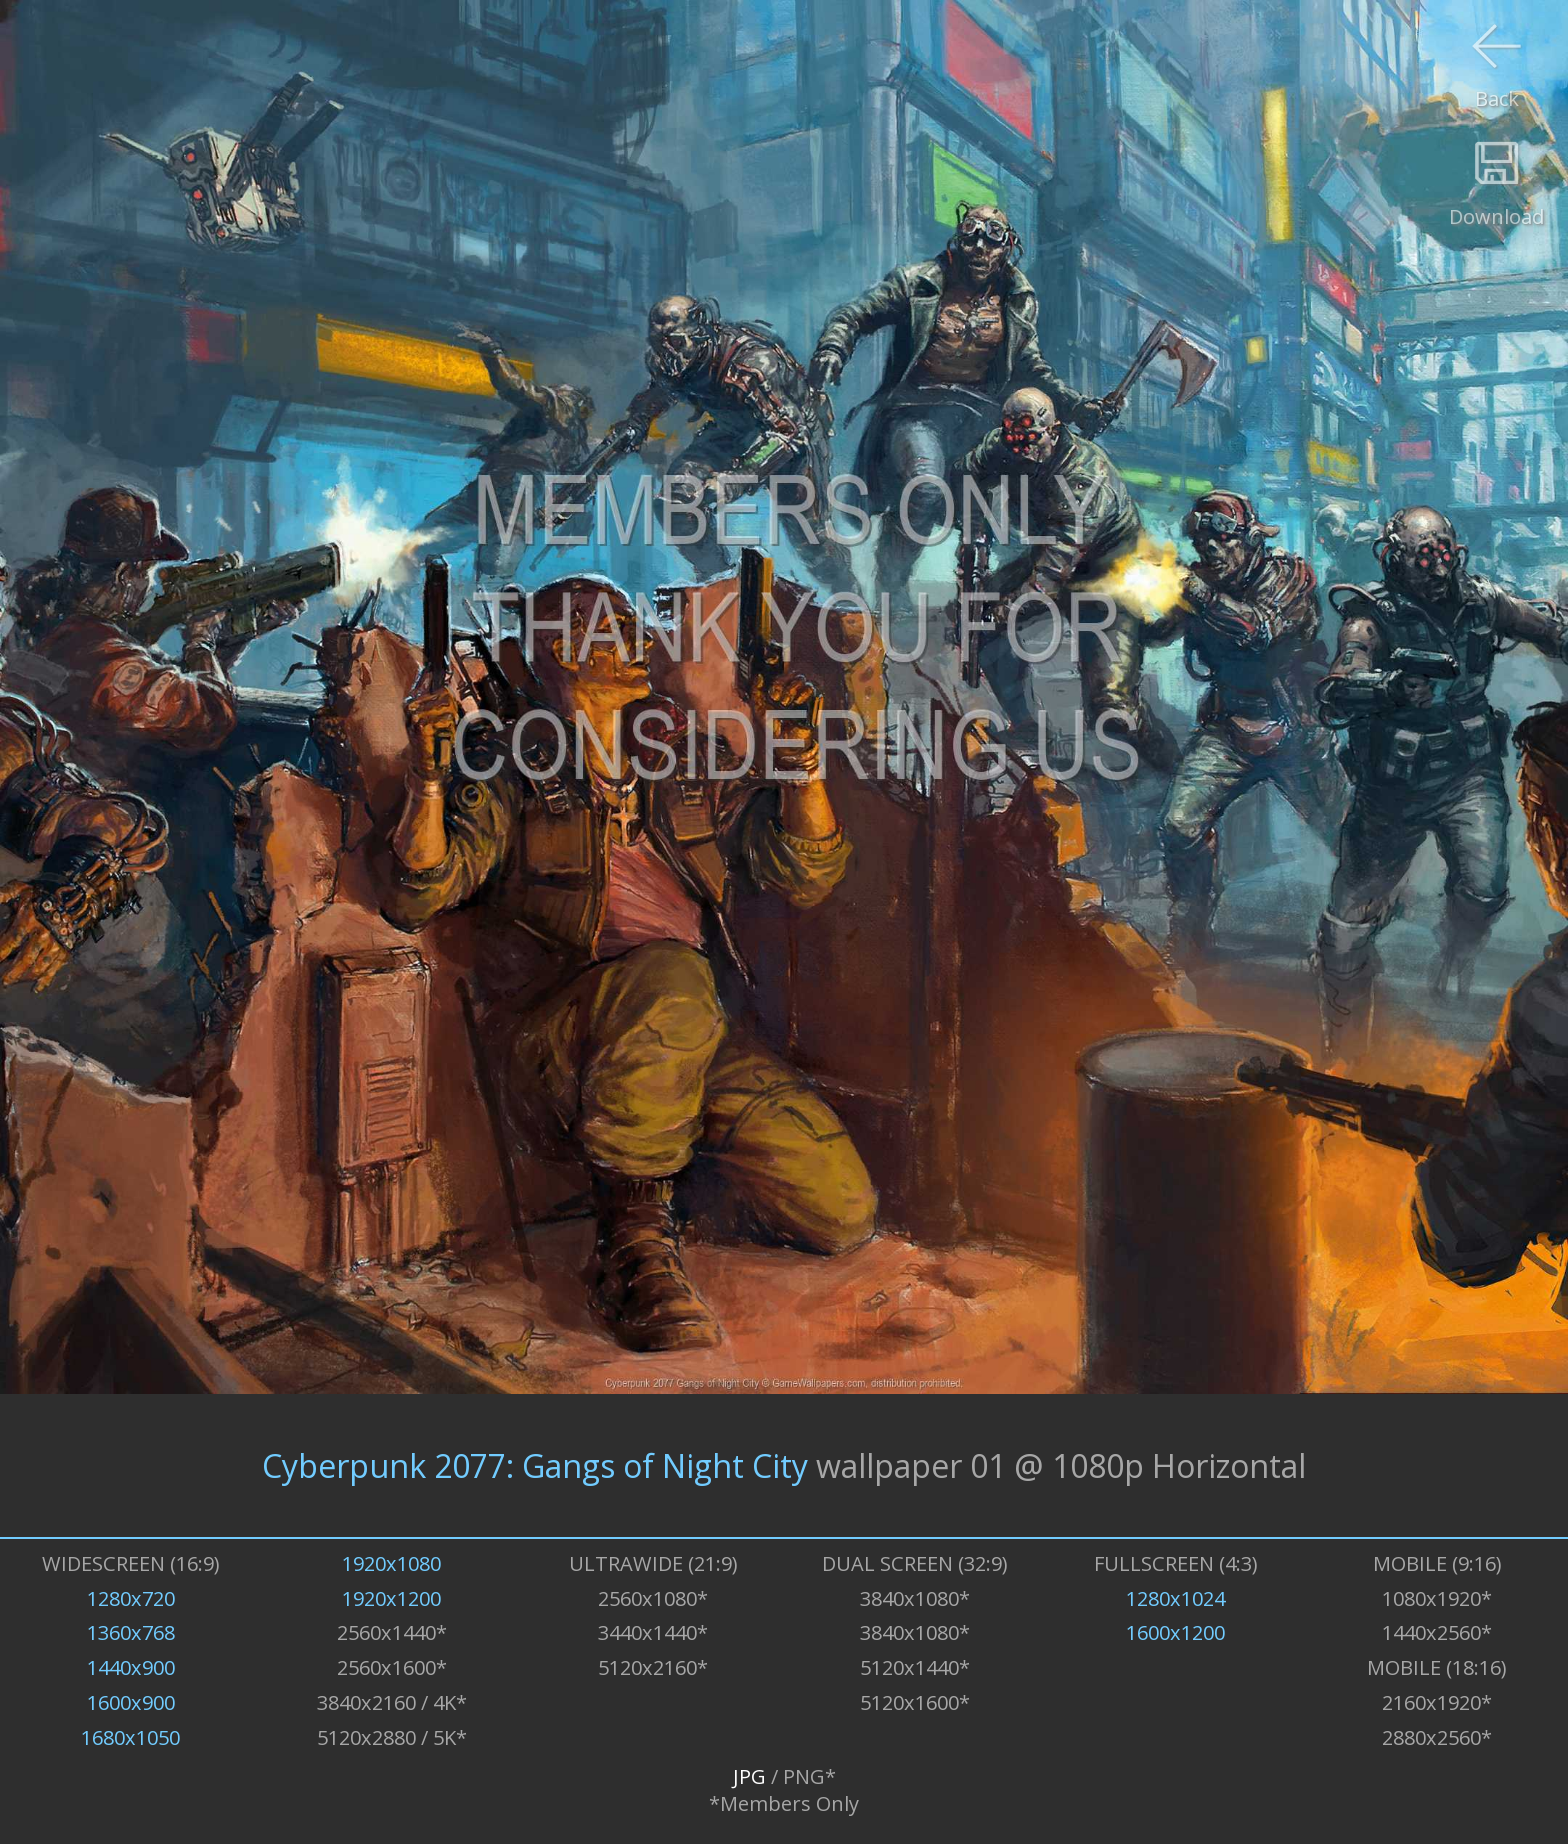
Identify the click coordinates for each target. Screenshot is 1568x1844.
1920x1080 (391, 1563)
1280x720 (131, 1598)
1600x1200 (1175, 1632)
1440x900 (131, 1667)
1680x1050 (130, 1737)
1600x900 (131, 1702)
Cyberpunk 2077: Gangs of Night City (535, 1465)
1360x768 (131, 1632)
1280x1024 (1175, 1598)
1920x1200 (391, 1598)
